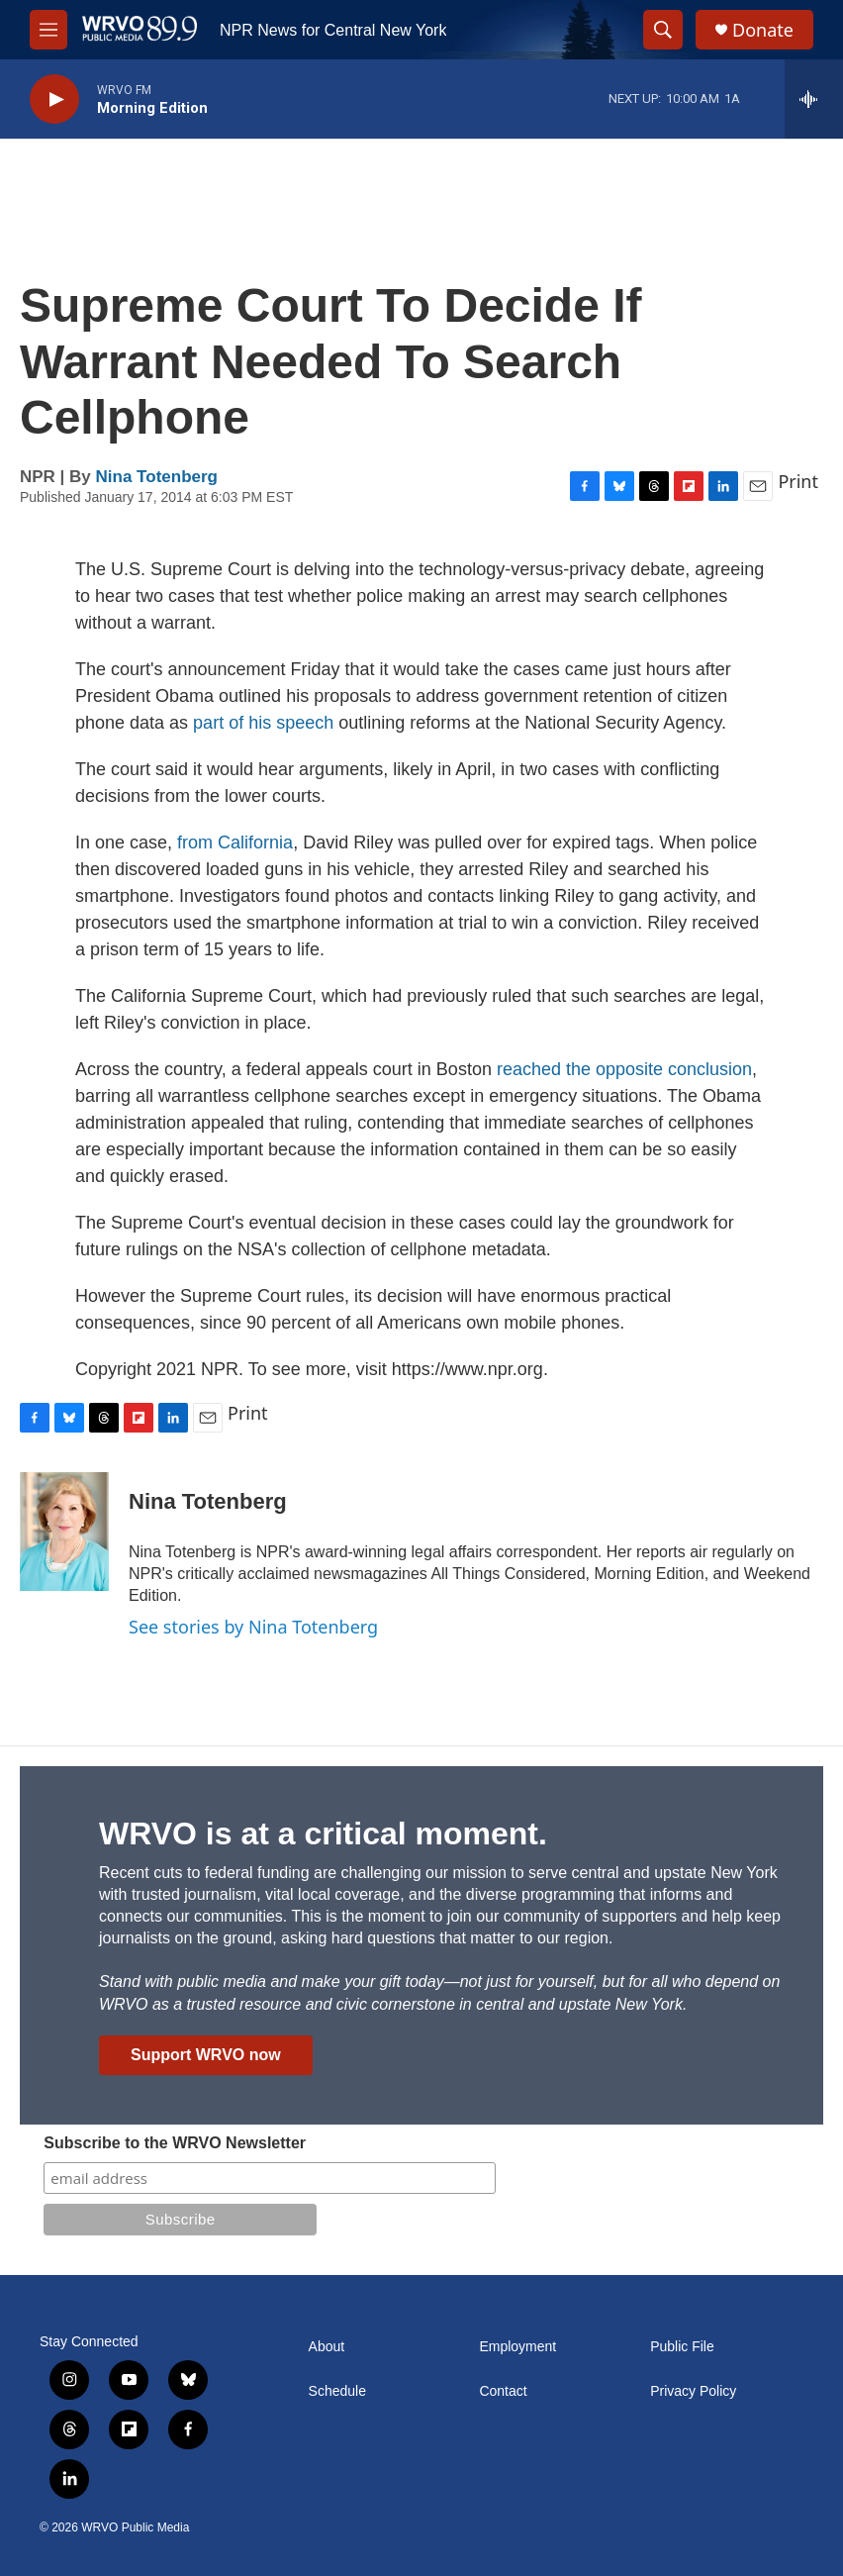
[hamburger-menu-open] (48, 30)
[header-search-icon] (663, 30)
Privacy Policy (693, 2391)
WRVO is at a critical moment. (323, 1833)
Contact (502, 2391)
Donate (763, 30)
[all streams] (814, 99)
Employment (517, 2346)
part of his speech (263, 723)
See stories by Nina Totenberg (253, 1626)
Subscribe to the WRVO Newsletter (175, 2142)
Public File (682, 2346)
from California (235, 842)
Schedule (337, 2391)
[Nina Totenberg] (64, 1531)
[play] (54, 99)
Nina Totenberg (157, 476)
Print (798, 481)
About (327, 2346)
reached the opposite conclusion (624, 1069)
